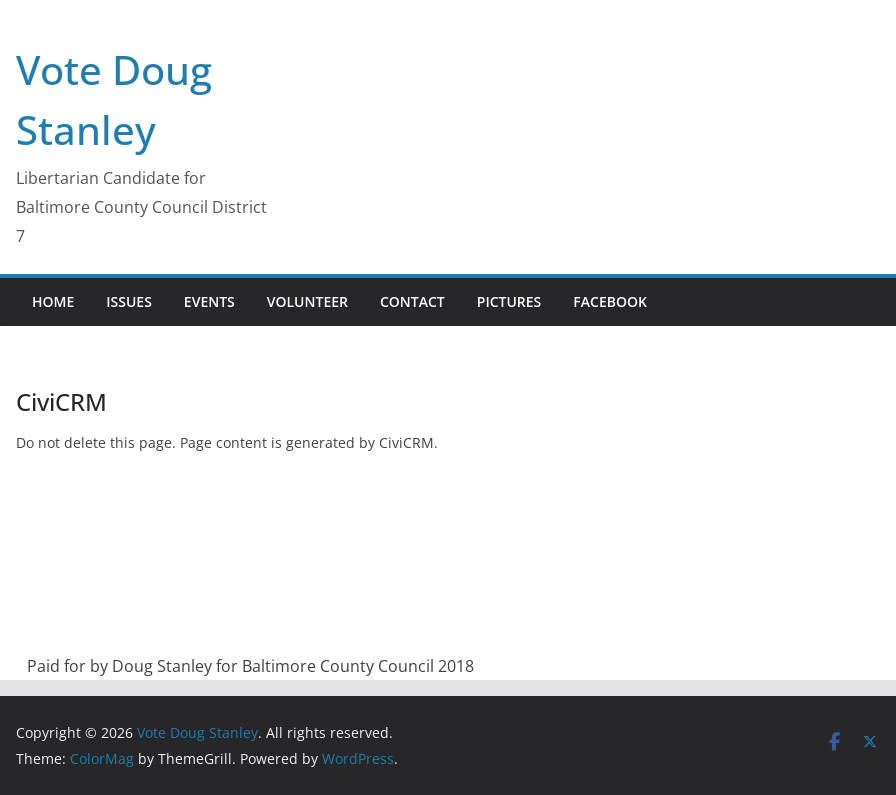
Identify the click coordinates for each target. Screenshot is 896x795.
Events (209, 301)
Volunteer (307, 301)
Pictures (509, 301)
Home (53, 301)
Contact (412, 301)
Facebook (610, 301)
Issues (129, 301)
